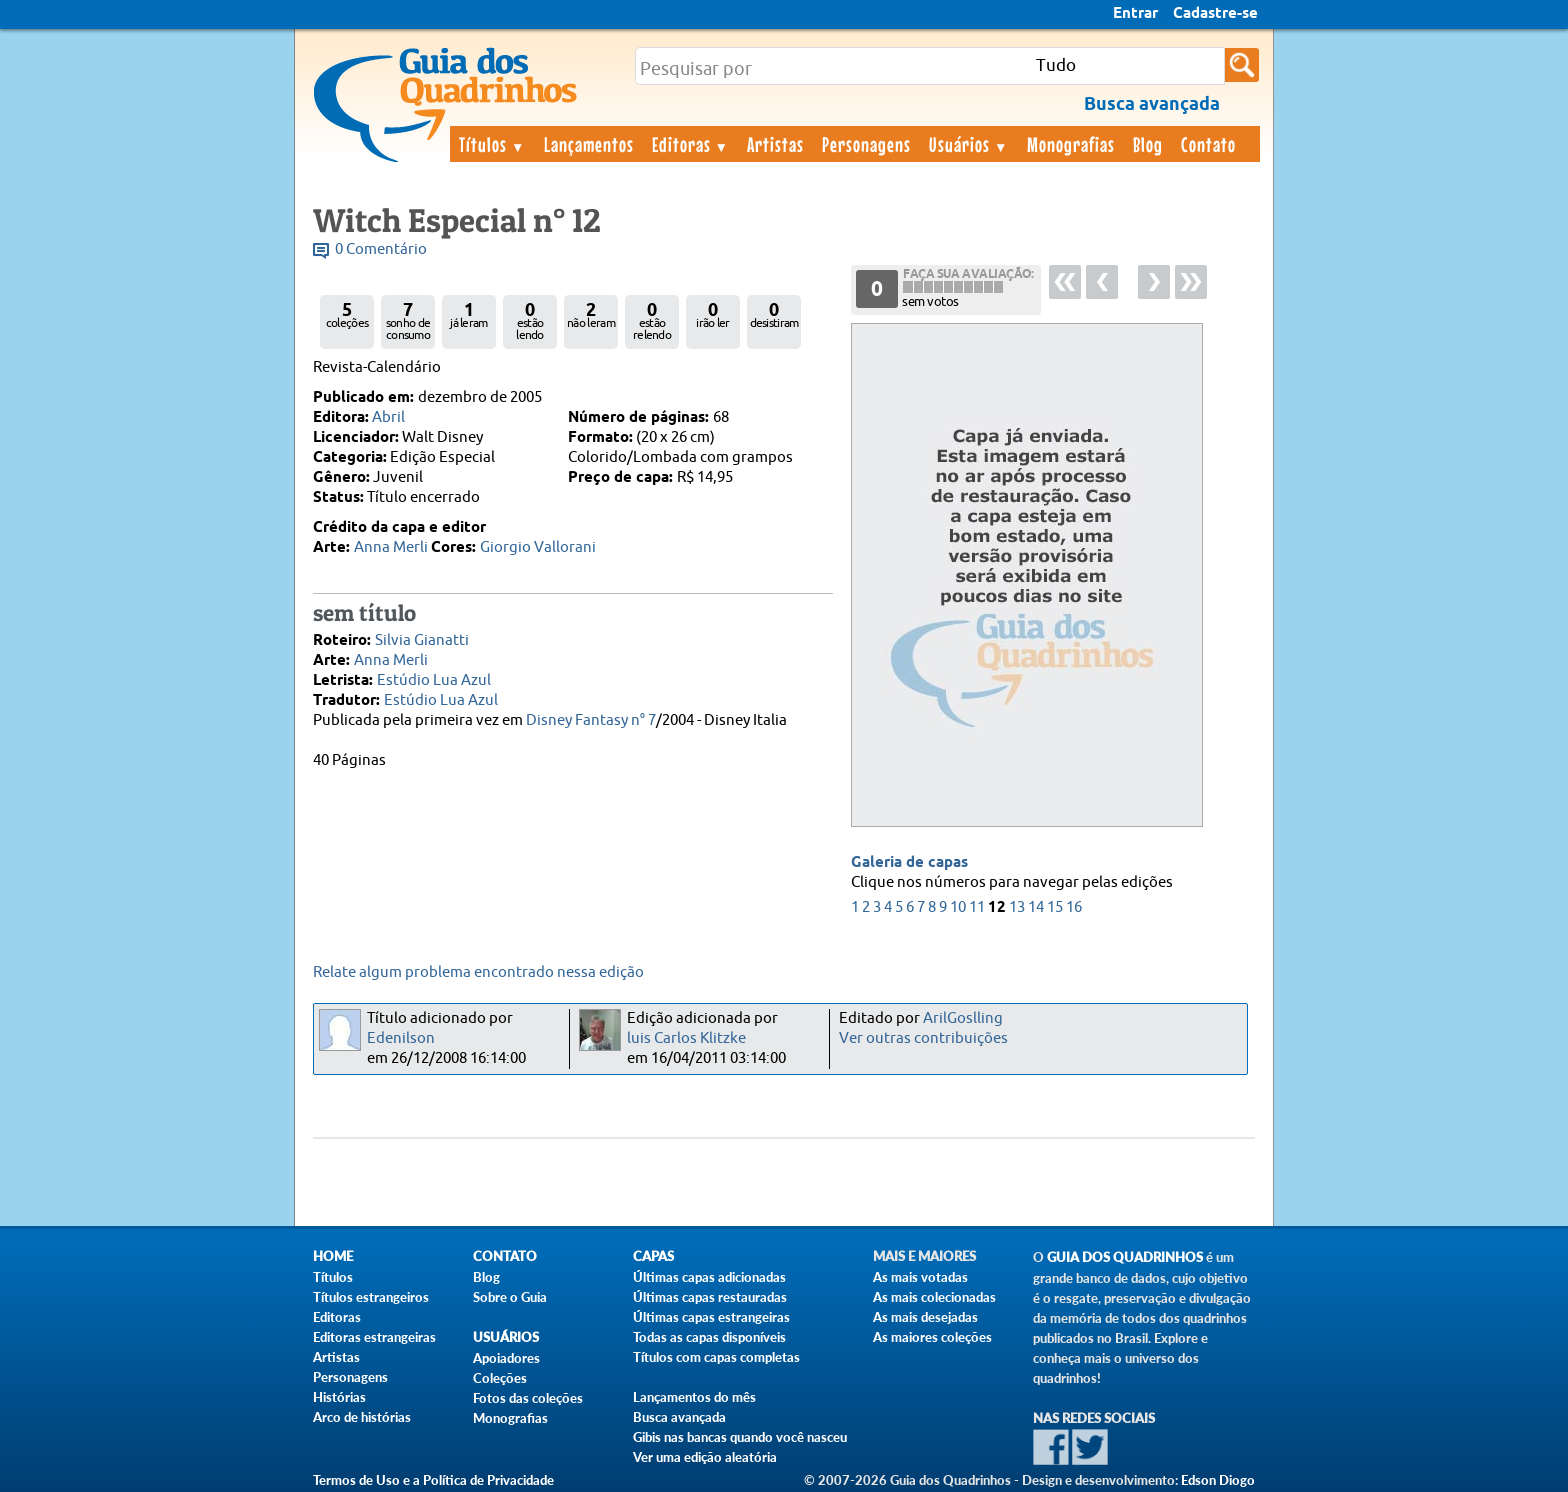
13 (1017, 907)
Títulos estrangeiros (371, 1297)
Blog (1148, 144)
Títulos (492, 144)
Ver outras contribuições (923, 1038)
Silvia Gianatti (422, 640)
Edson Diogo (1218, 1480)
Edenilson (401, 1038)
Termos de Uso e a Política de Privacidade (433, 1480)
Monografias (1071, 144)
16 (1074, 907)
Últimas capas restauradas (710, 1297)
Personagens (866, 144)
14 (1036, 907)
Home (333, 1256)
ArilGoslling (963, 1018)
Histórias (339, 1397)
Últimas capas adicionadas (709, 1277)
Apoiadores (506, 1358)
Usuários (969, 144)
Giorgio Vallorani (538, 547)
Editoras (691, 144)
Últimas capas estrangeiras (711, 1317)
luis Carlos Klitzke (686, 1038)
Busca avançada (679, 1417)
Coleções (500, 1378)
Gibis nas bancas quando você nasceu (740, 1437)
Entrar (1135, 14)
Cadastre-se (1215, 14)
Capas (653, 1256)
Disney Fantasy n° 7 (591, 720)
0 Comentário (381, 249)
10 (958, 907)
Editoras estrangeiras (374, 1337)
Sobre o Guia (510, 1297)
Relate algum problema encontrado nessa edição (478, 972)
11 (977, 907)
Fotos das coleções (528, 1398)
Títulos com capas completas (716, 1357)
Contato (1208, 144)
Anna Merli (391, 547)
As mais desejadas (925, 1317)
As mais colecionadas (934, 1297)
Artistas (775, 144)
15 (1055, 907)
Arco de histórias (362, 1417)
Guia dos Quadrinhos (1125, 1257)
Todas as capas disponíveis (709, 1337)
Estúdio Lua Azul (434, 680)
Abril (388, 417)
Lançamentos (589, 144)
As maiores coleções (932, 1337)
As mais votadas (920, 1277)
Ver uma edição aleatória (705, 1457)
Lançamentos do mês (694, 1397)
